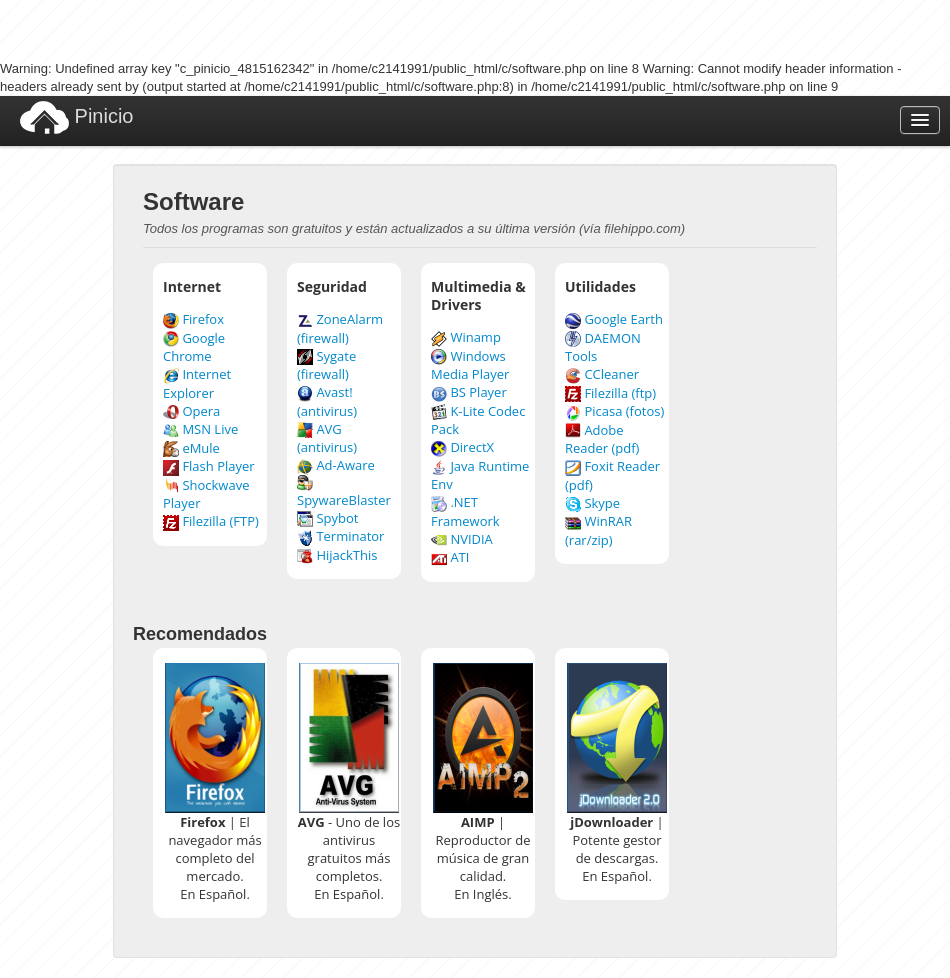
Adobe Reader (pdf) (602, 439)
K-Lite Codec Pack (478, 420)
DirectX (462, 447)
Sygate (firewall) (326, 365)
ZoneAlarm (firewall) (340, 328)
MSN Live (200, 429)
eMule (191, 448)
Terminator (340, 536)
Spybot (327, 518)
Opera (191, 411)
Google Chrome (194, 347)
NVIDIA (462, 539)
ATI (450, 557)
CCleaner (602, 374)
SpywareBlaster (344, 492)
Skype (592, 503)
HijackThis (337, 555)
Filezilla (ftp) (610, 393)
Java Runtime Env (480, 475)
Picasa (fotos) (614, 411)
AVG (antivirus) (327, 438)
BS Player (469, 392)
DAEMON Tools (603, 347)
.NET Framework (465, 511)
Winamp (466, 337)
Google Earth (614, 319)
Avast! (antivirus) (327, 401)
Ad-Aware (336, 465)
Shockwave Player (206, 494)
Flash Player (209, 466)
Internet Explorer (197, 383)
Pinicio (76, 117)
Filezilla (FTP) (211, 521)
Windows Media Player (470, 365)
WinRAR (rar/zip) (598, 530)
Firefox (193, 319)
